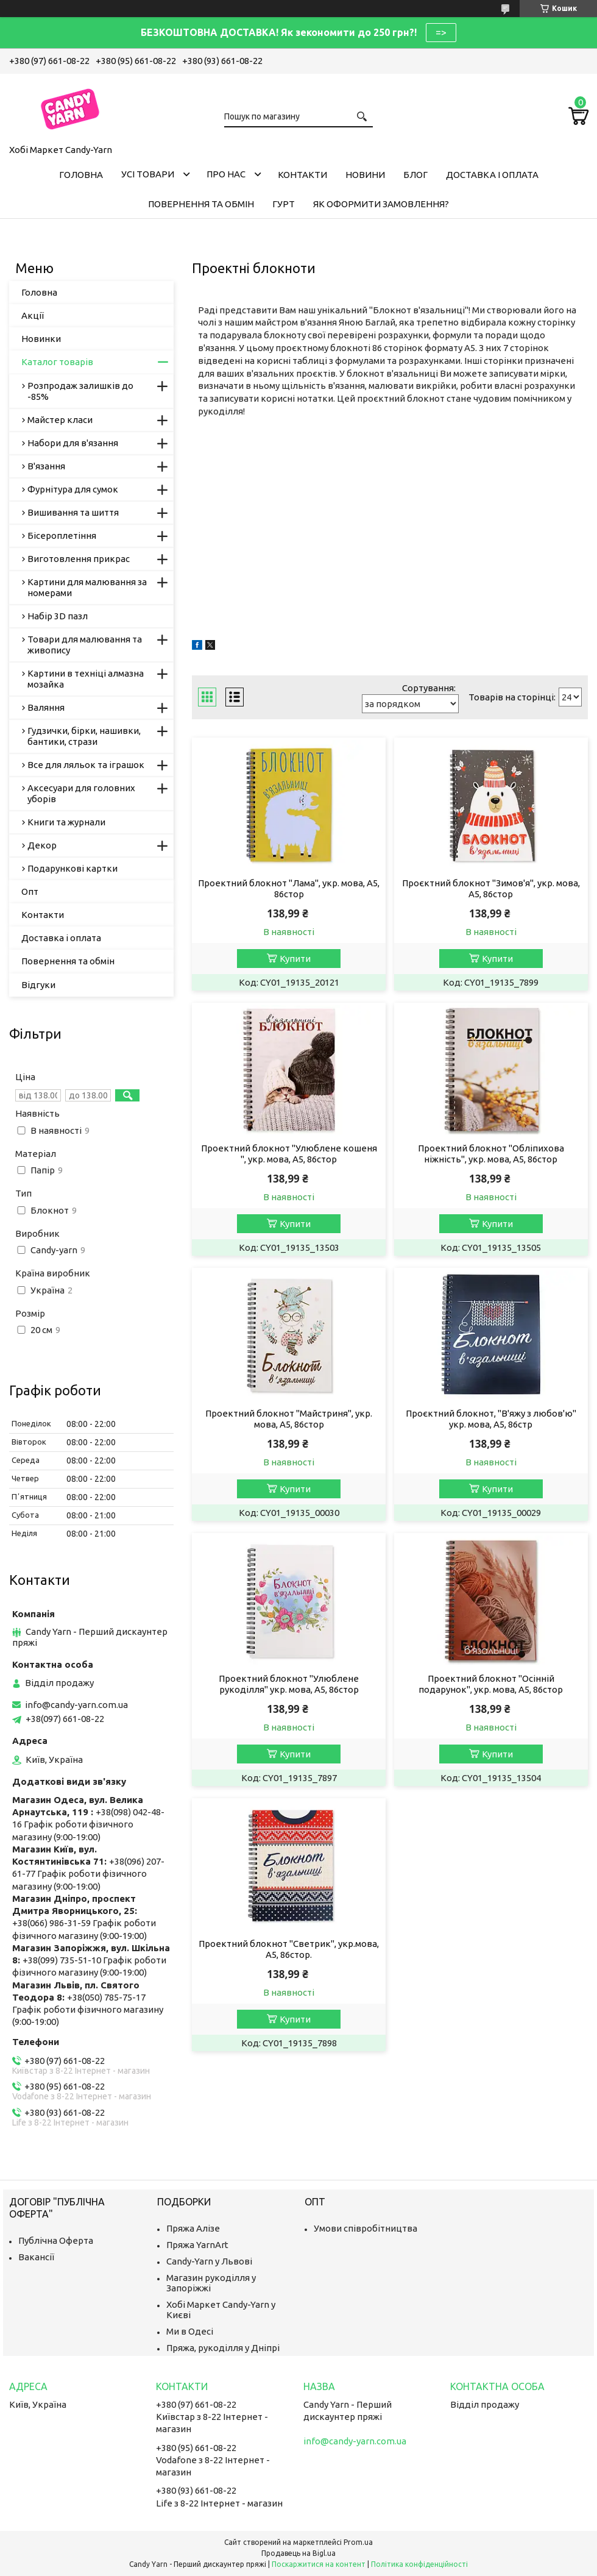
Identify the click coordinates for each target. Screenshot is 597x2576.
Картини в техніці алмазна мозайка (85, 678)
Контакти (302, 174)
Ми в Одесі (189, 2331)
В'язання (46, 466)
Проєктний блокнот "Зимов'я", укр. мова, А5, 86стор (491, 888)
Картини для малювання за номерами (87, 587)
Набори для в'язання (72, 443)
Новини (365, 174)
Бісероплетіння (61, 535)
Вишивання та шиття (73, 512)
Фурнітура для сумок (72, 489)
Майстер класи (60, 420)
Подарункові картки (72, 868)
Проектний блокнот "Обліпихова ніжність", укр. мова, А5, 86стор (491, 1153)
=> (441, 32)
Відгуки (38, 985)
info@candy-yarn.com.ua (76, 1704)
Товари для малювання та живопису (84, 644)
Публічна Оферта (55, 2240)
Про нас (226, 174)
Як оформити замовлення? (381, 204)
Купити (295, 958)
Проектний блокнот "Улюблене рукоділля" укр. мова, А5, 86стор (289, 1684)
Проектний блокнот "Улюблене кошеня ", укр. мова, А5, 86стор (289, 1153)
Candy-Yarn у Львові (209, 2261)
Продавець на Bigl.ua (298, 2553)
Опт (29, 891)
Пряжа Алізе (193, 2228)
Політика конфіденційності (419, 2564)
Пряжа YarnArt (197, 2245)
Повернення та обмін (201, 204)
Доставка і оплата (492, 174)
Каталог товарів (57, 362)
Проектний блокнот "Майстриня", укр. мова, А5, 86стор (288, 1418)
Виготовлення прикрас (78, 558)
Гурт (283, 204)
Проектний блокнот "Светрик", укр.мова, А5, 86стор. (289, 1949)
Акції (32, 315)
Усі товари (147, 174)
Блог (415, 174)
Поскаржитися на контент (319, 2564)
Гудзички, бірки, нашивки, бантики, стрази (84, 736)
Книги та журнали (66, 822)
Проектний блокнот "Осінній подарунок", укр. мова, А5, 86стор (491, 1684)
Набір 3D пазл (57, 616)
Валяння (46, 707)
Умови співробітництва (365, 2228)
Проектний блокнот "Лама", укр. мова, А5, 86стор (289, 888)
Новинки (41, 338)
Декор (42, 845)
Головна (81, 174)
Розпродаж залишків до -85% (80, 391)
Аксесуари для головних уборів (81, 793)
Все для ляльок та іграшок (85, 765)
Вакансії (36, 2257)
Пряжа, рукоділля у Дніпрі (223, 2348)
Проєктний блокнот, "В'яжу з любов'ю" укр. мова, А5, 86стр (491, 1418)
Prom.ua (358, 2542)
